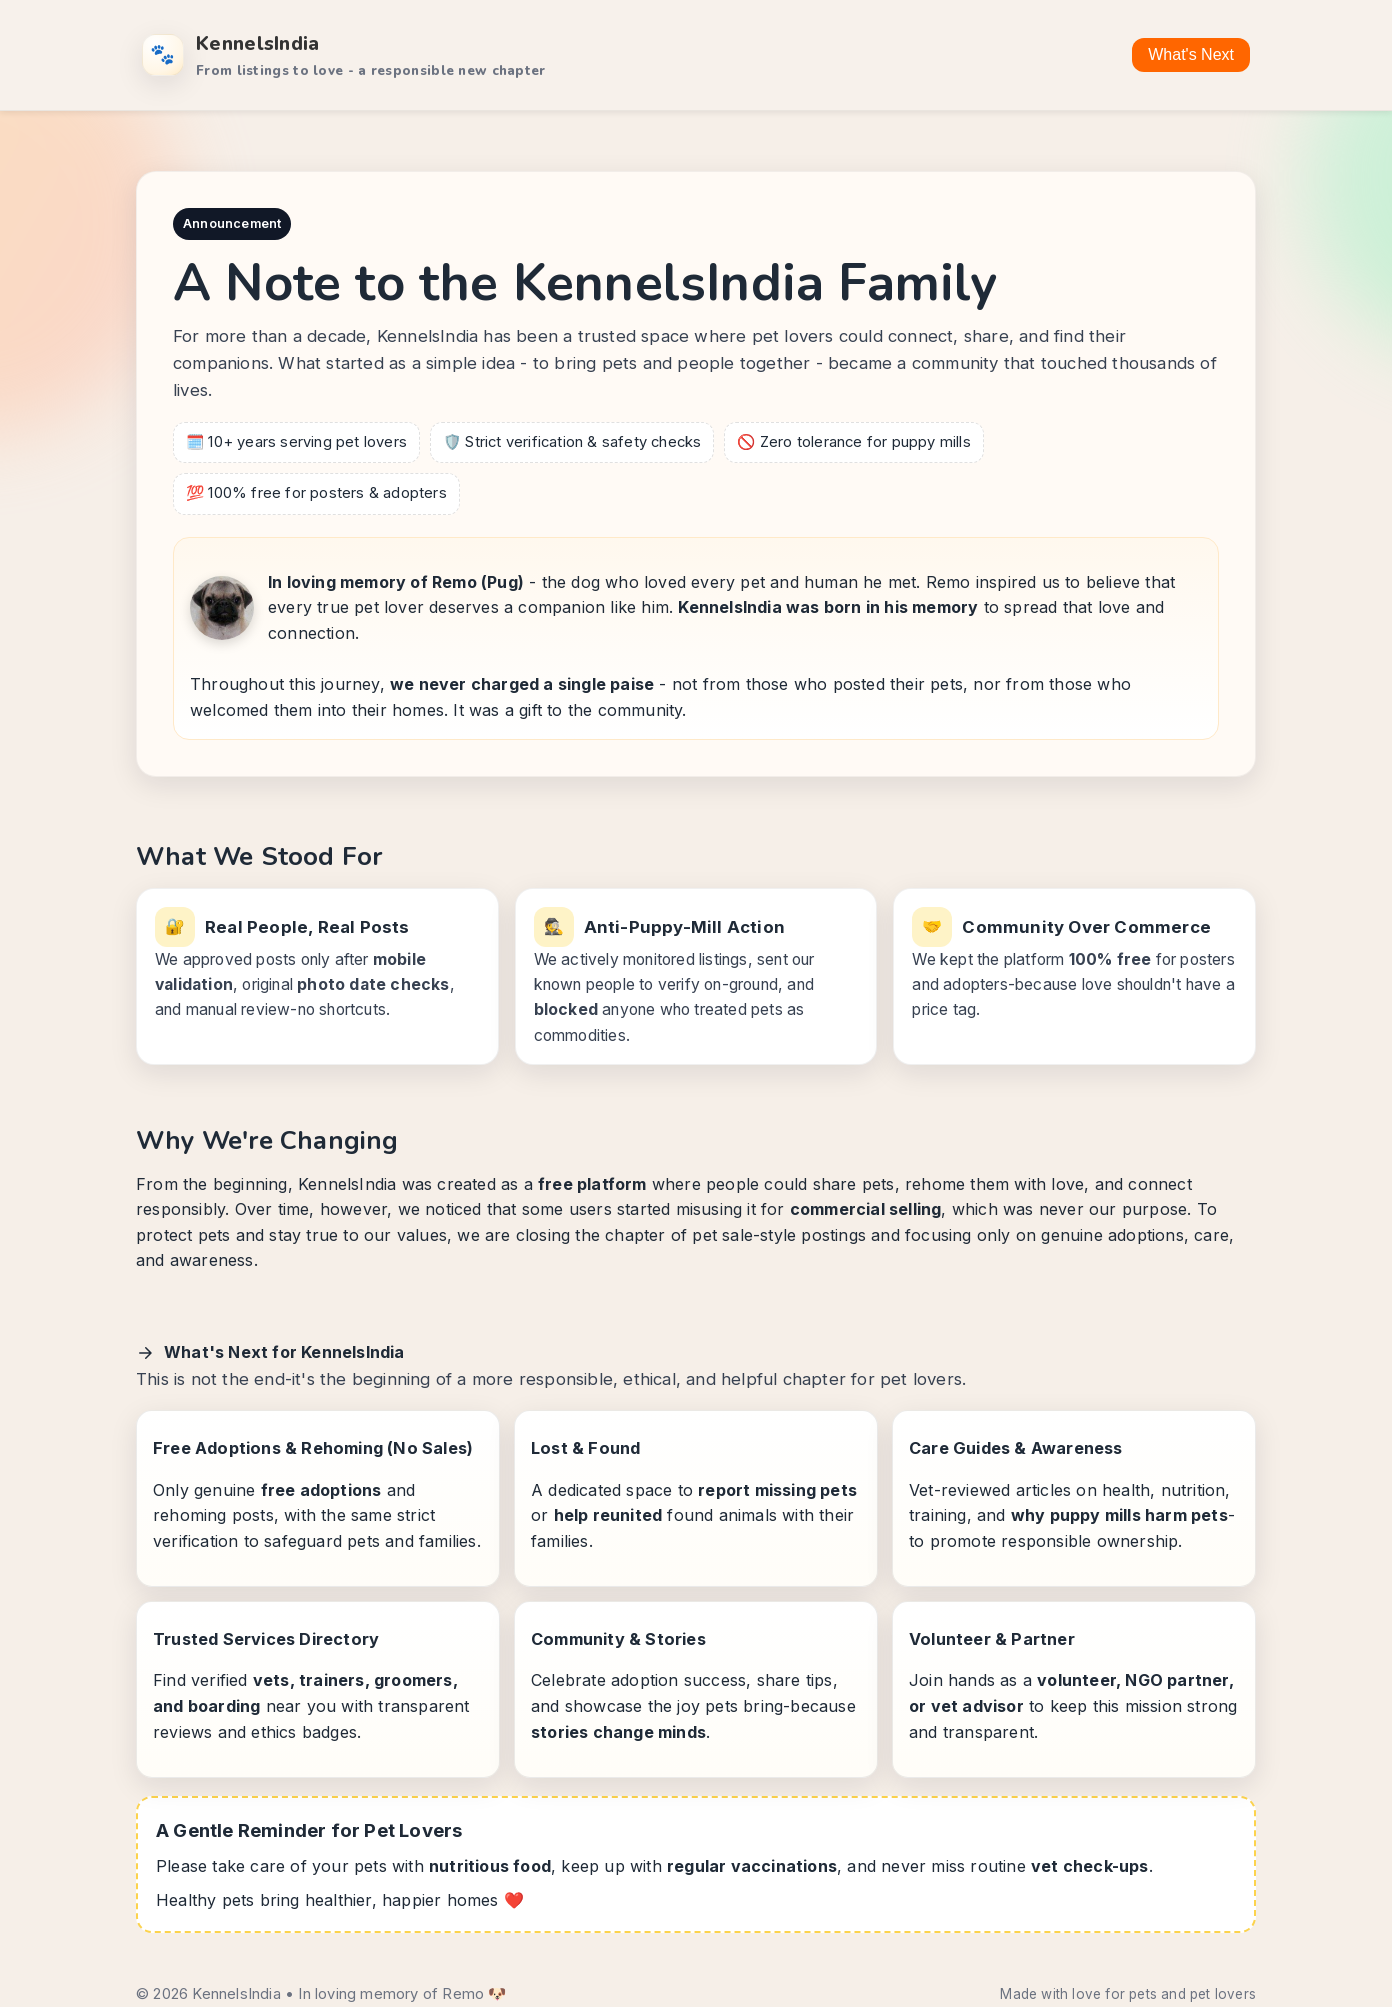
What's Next (1191, 54)
